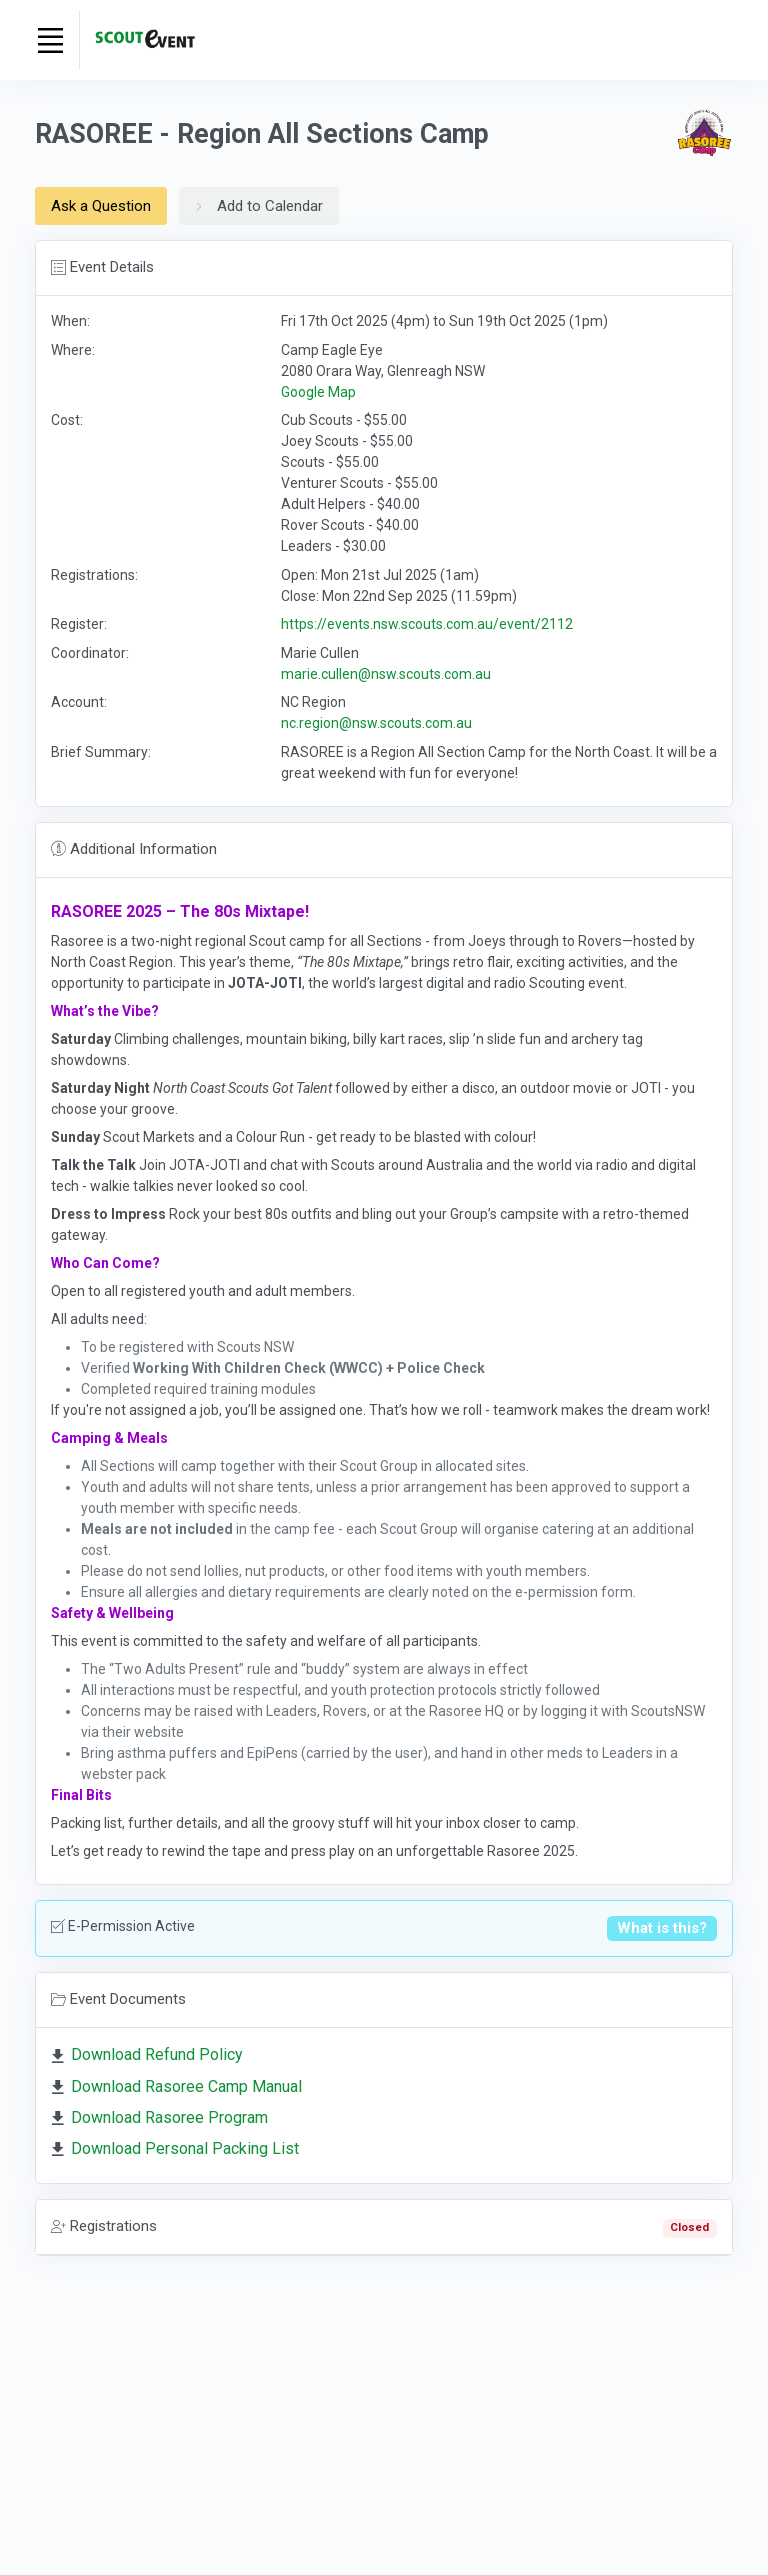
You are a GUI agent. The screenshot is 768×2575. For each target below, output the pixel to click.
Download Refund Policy (157, 2054)
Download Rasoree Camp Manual (186, 2086)
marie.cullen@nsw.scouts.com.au (386, 674)
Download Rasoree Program (169, 2117)
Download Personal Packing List (185, 2148)
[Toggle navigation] (50, 40)
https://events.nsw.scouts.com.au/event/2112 (427, 624)
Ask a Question (101, 206)
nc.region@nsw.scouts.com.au (376, 723)
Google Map (318, 392)
